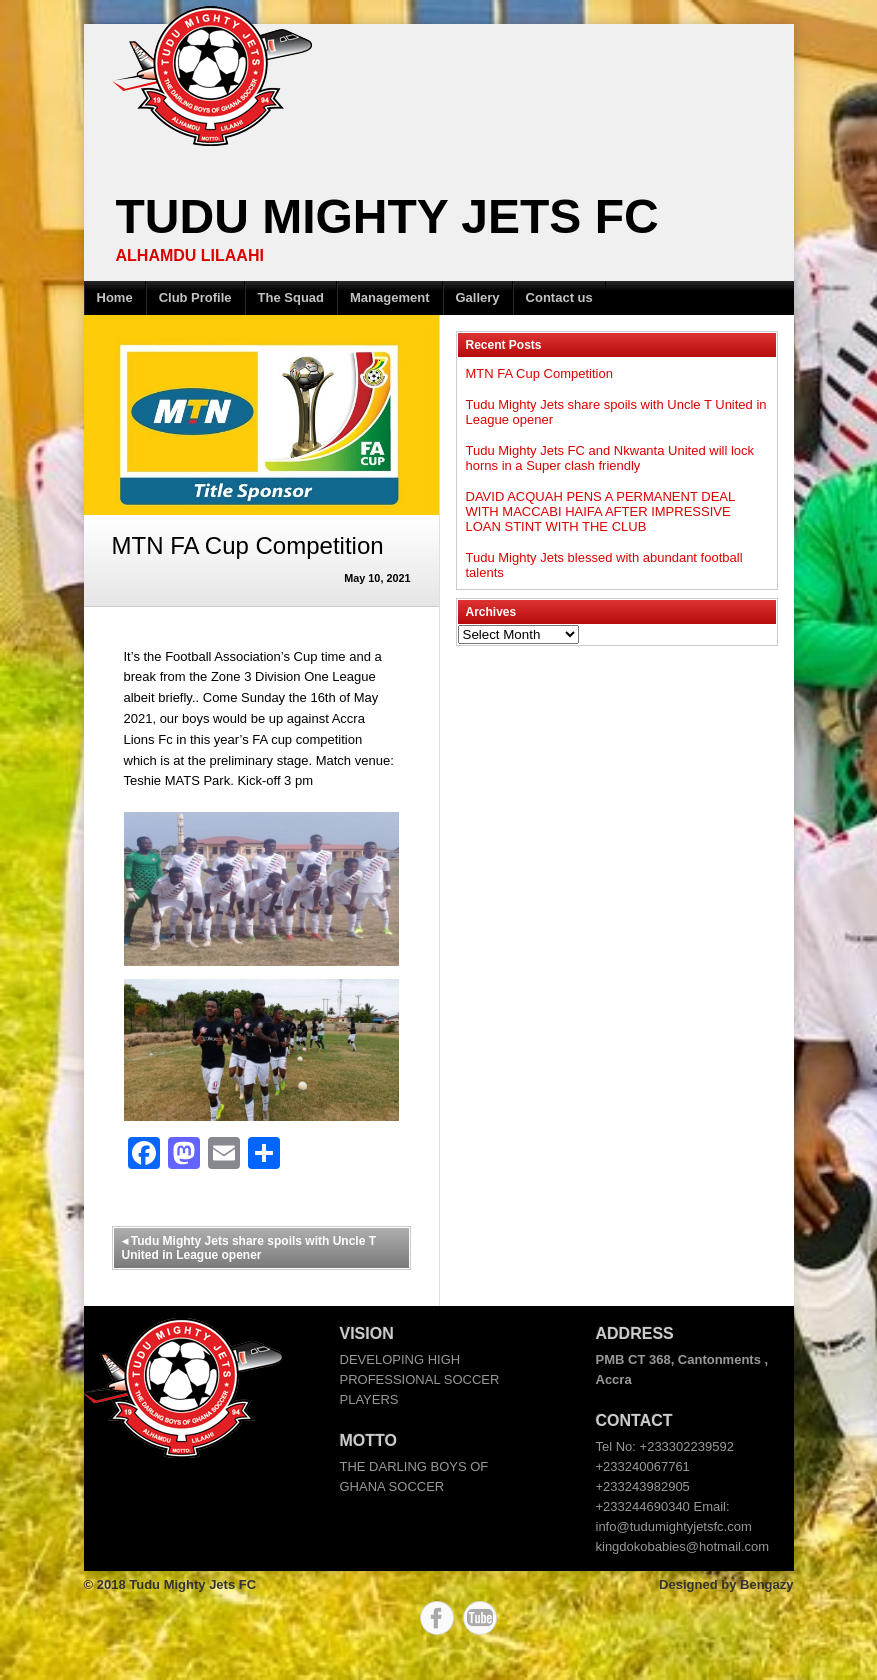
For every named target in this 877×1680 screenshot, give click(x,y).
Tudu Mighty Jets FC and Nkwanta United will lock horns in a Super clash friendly (610, 458)
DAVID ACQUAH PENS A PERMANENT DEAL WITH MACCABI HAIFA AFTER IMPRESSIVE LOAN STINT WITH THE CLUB (600, 511)
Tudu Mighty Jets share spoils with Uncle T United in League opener (249, 1248)
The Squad (291, 297)
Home (115, 297)
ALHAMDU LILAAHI (190, 255)
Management (389, 297)
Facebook (437, 1618)
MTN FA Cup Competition (539, 373)
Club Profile (195, 297)
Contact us (559, 297)
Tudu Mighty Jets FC (387, 216)
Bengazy (766, 1584)
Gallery (478, 297)
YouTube (480, 1618)
